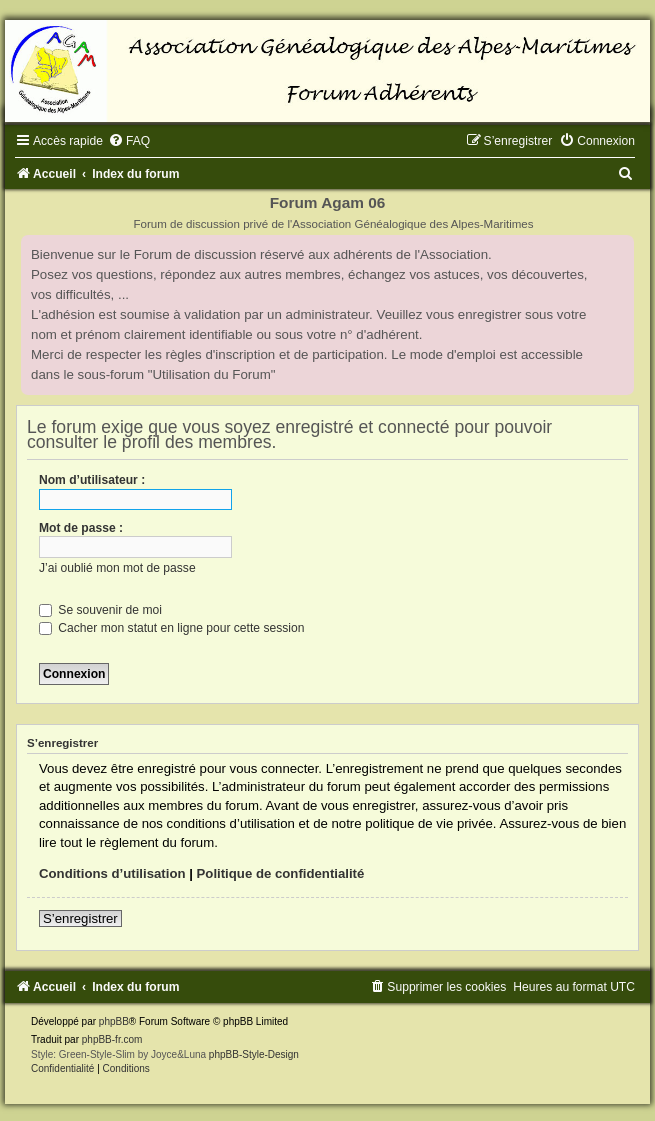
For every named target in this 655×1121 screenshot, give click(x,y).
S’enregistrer (80, 918)
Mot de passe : (81, 528)
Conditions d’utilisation (112, 873)
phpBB (114, 1021)
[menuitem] (129, 141)
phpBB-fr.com (112, 1039)
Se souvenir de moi (100, 610)
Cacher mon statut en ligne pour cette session (171, 628)
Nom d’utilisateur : (92, 480)
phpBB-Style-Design (254, 1054)
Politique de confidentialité (281, 873)
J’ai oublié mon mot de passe (117, 568)
